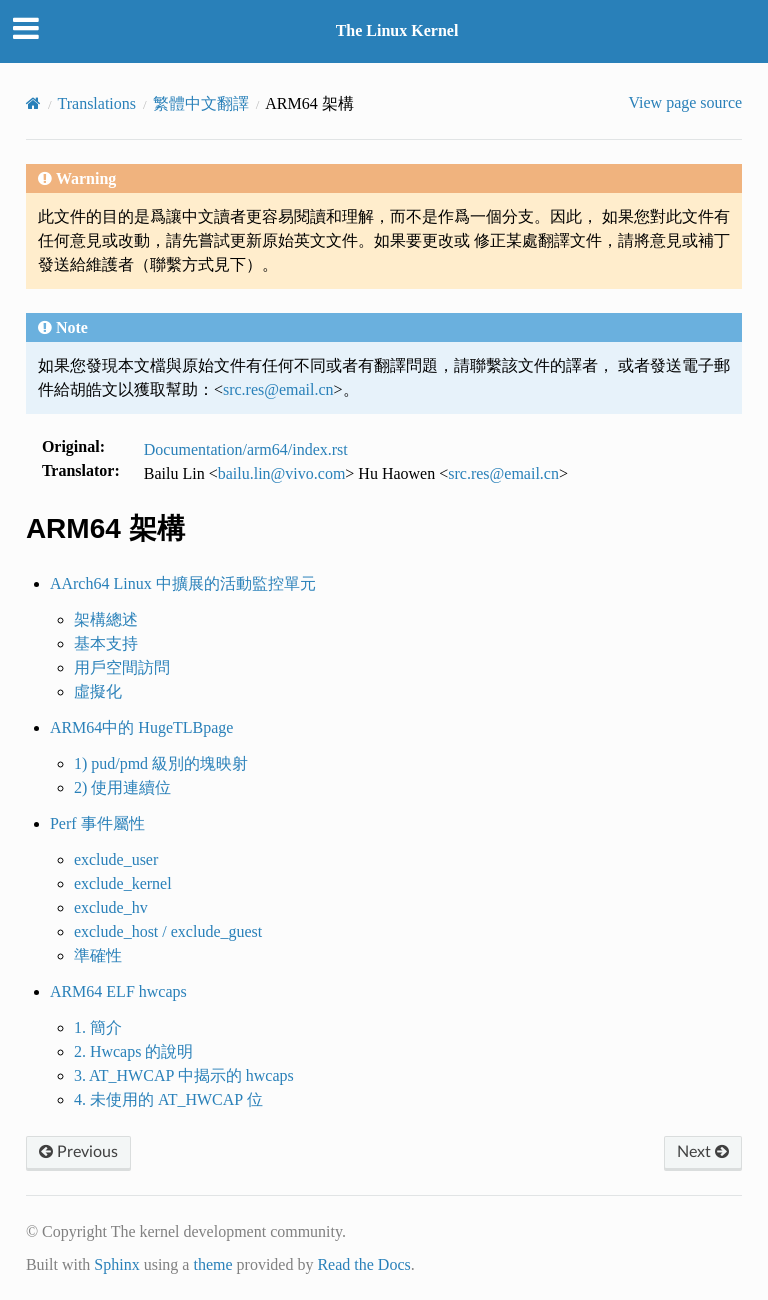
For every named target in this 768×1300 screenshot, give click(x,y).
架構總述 (106, 619)
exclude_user (116, 859)
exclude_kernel (123, 883)
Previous (78, 1152)
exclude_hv (111, 907)
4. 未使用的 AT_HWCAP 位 (168, 1099)
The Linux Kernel (397, 30)
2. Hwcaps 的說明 (134, 1051)
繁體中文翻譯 (201, 103)
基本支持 (106, 643)
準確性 (98, 955)
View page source (685, 102)
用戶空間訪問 (122, 667)
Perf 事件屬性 (97, 823)
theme (212, 1264)
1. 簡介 (98, 1027)
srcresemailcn (278, 389)
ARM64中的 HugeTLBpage (142, 727)
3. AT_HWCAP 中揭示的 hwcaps (184, 1075)
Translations (97, 103)
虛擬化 (98, 691)
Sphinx (116, 1264)
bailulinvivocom (282, 473)
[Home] (33, 103)
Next (703, 1152)
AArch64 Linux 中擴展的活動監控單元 (183, 583)
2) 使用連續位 (122, 787)
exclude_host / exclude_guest (168, 931)
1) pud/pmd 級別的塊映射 (161, 763)
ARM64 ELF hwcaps (118, 991)
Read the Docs (363, 1264)
